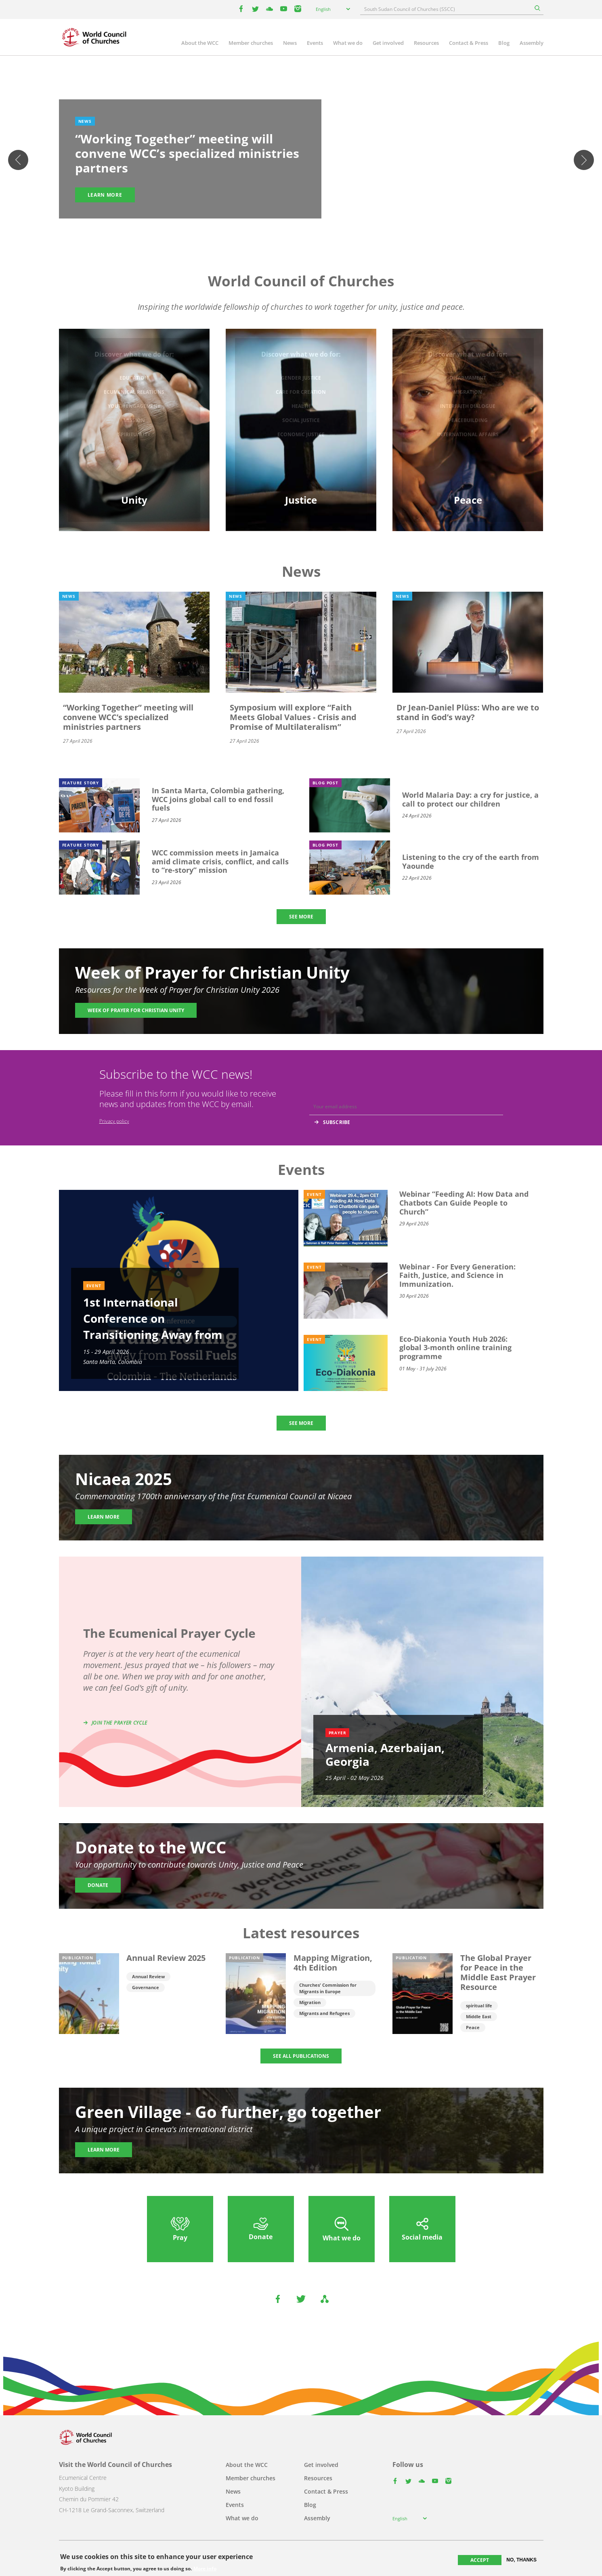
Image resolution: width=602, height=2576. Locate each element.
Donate (98, 1885)
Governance (145, 1987)
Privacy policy (114, 1121)
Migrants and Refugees (324, 2013)
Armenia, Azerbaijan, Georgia (385, 1754)
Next (584, 160)
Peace (473, 2027)
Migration (310, 2002)
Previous (18, 160)
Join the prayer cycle (120, 1722)
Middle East (478, 2016)
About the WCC (199, 42)
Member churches (251, 42)
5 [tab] (317, 227)
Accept (479, 2560)
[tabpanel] (301, 160)
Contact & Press (468, 42)
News (290, 42)
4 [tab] (309, 227)
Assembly (531, 42)
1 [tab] (285, 227)
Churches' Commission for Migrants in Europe (328, 1988)
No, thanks (521, 2560)
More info (204, 2569)
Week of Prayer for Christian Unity (136, 1010)
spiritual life (479, 2005)
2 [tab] (293, 227)
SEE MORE (301, 916)
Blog (504, 42)
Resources (426, 42)
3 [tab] (301, 227)
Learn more (105, 194)
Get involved (388, 42)
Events (315, 42)
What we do (348, 42)
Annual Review (148, 1976)
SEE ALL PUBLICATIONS (301, 2056)
